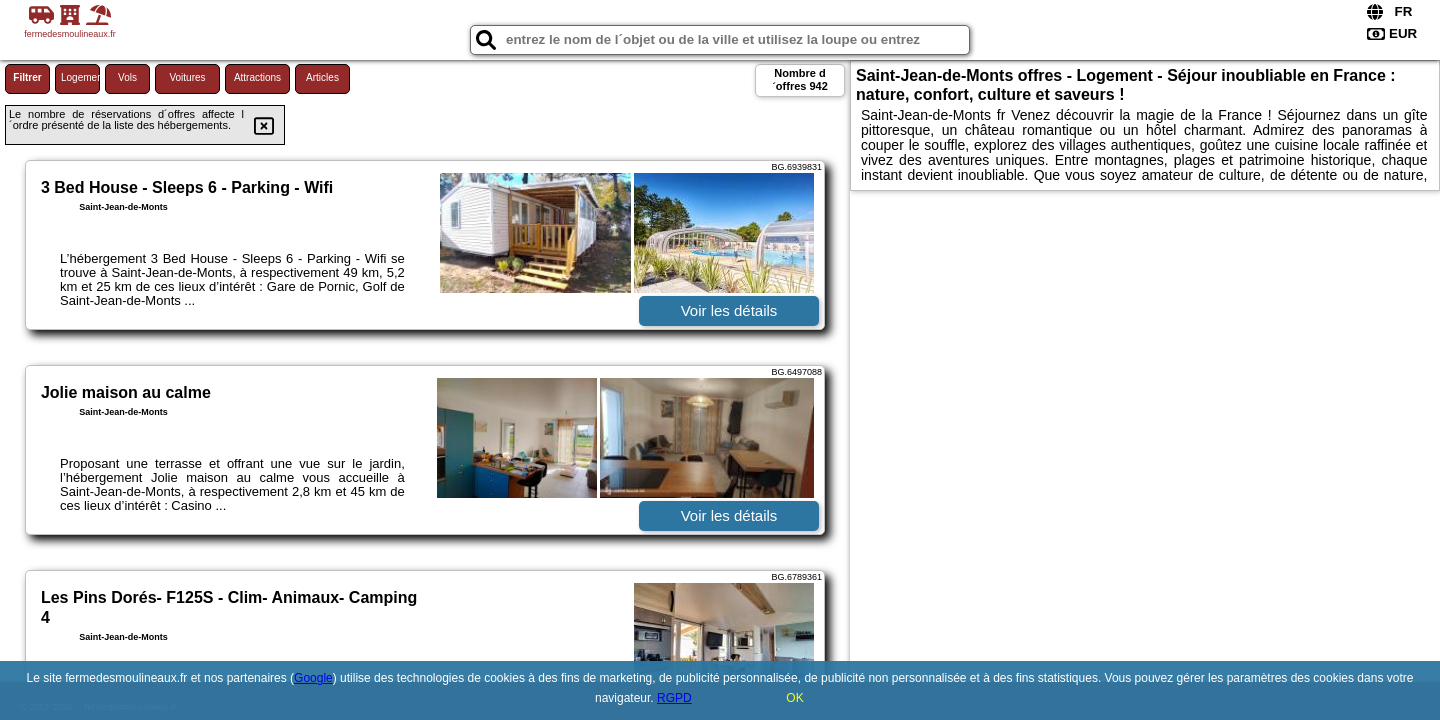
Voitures (187, 77)
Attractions (257, 77)
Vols (127, 77)
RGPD (674, 698)
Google (313, 678)
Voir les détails (729, 310)
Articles (322, 77)
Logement (80, 77)
